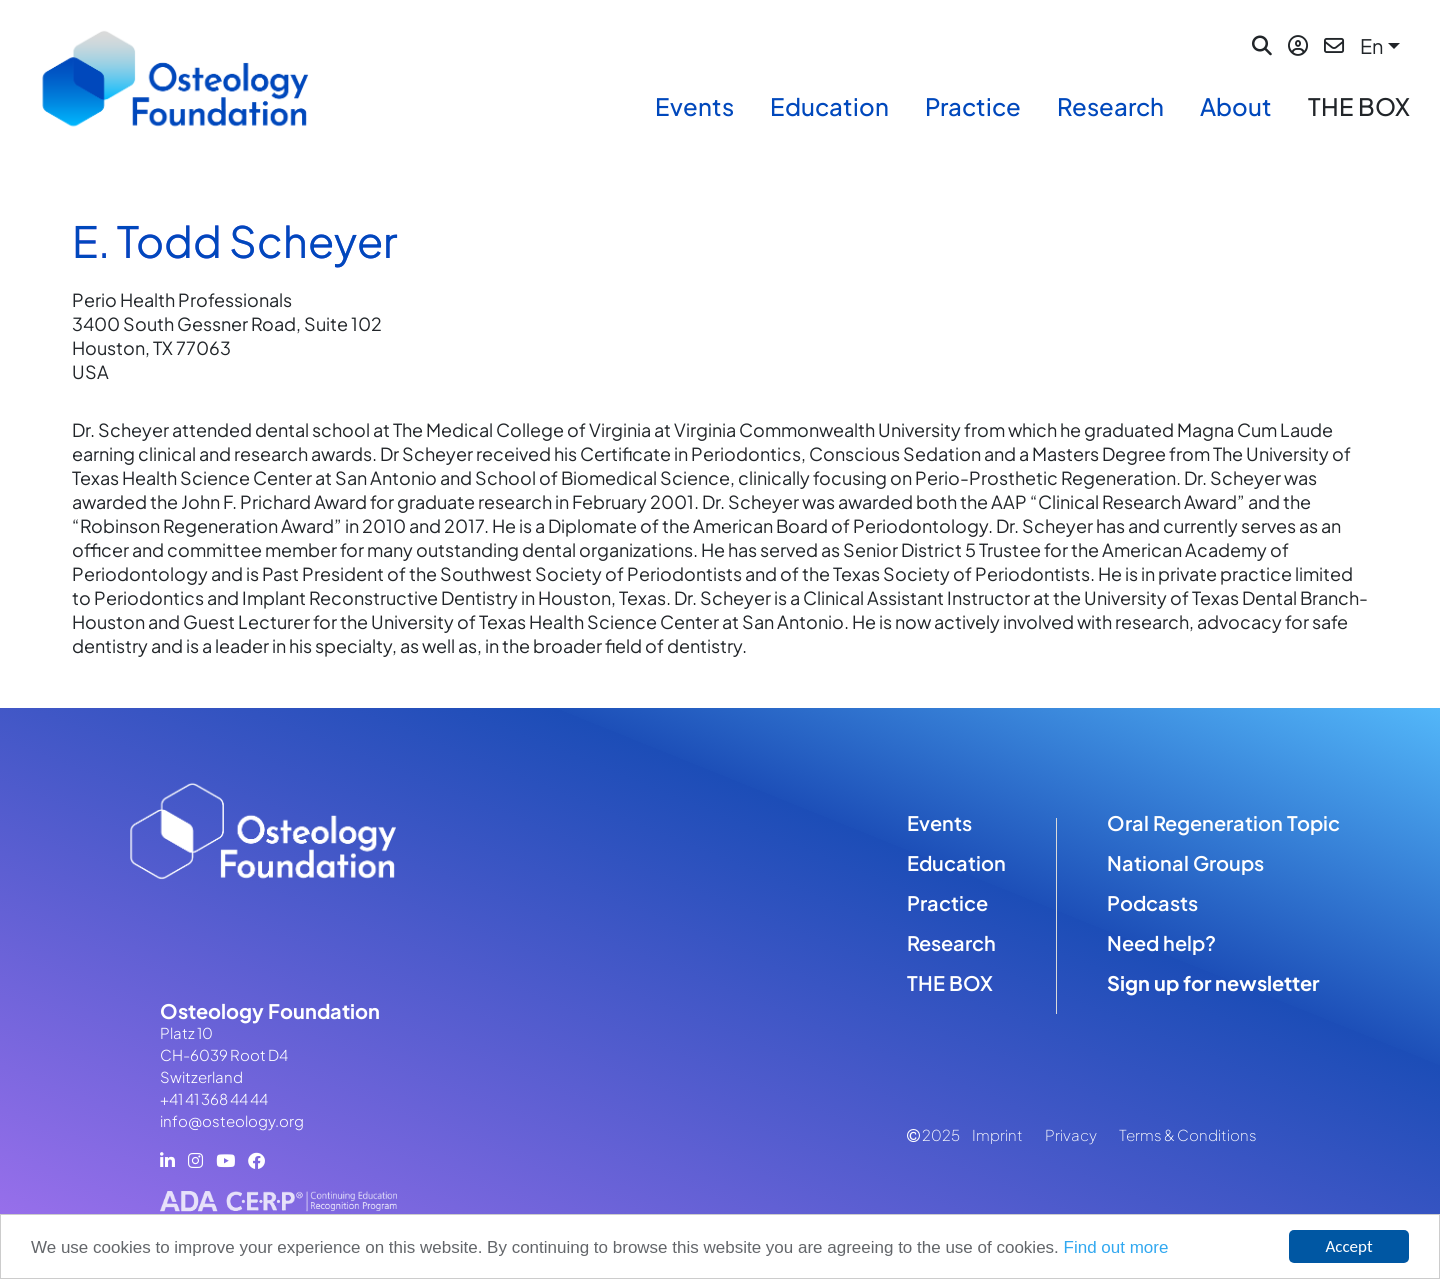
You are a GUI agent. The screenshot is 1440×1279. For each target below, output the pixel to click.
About (1236, 106)
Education (829, 106)
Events (694, 106)
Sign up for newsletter (1213, 982)
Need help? (1161, 942)
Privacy (1071, 1134)
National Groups (1185, 862)
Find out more (1116, 1247)
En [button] (1371, 45)
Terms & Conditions (1188, 1134)
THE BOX (1359, 106)
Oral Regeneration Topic (1223, 822)
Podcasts (1152, 902)
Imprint (997, 1134)
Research (1110, 106)
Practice (973, 106)
